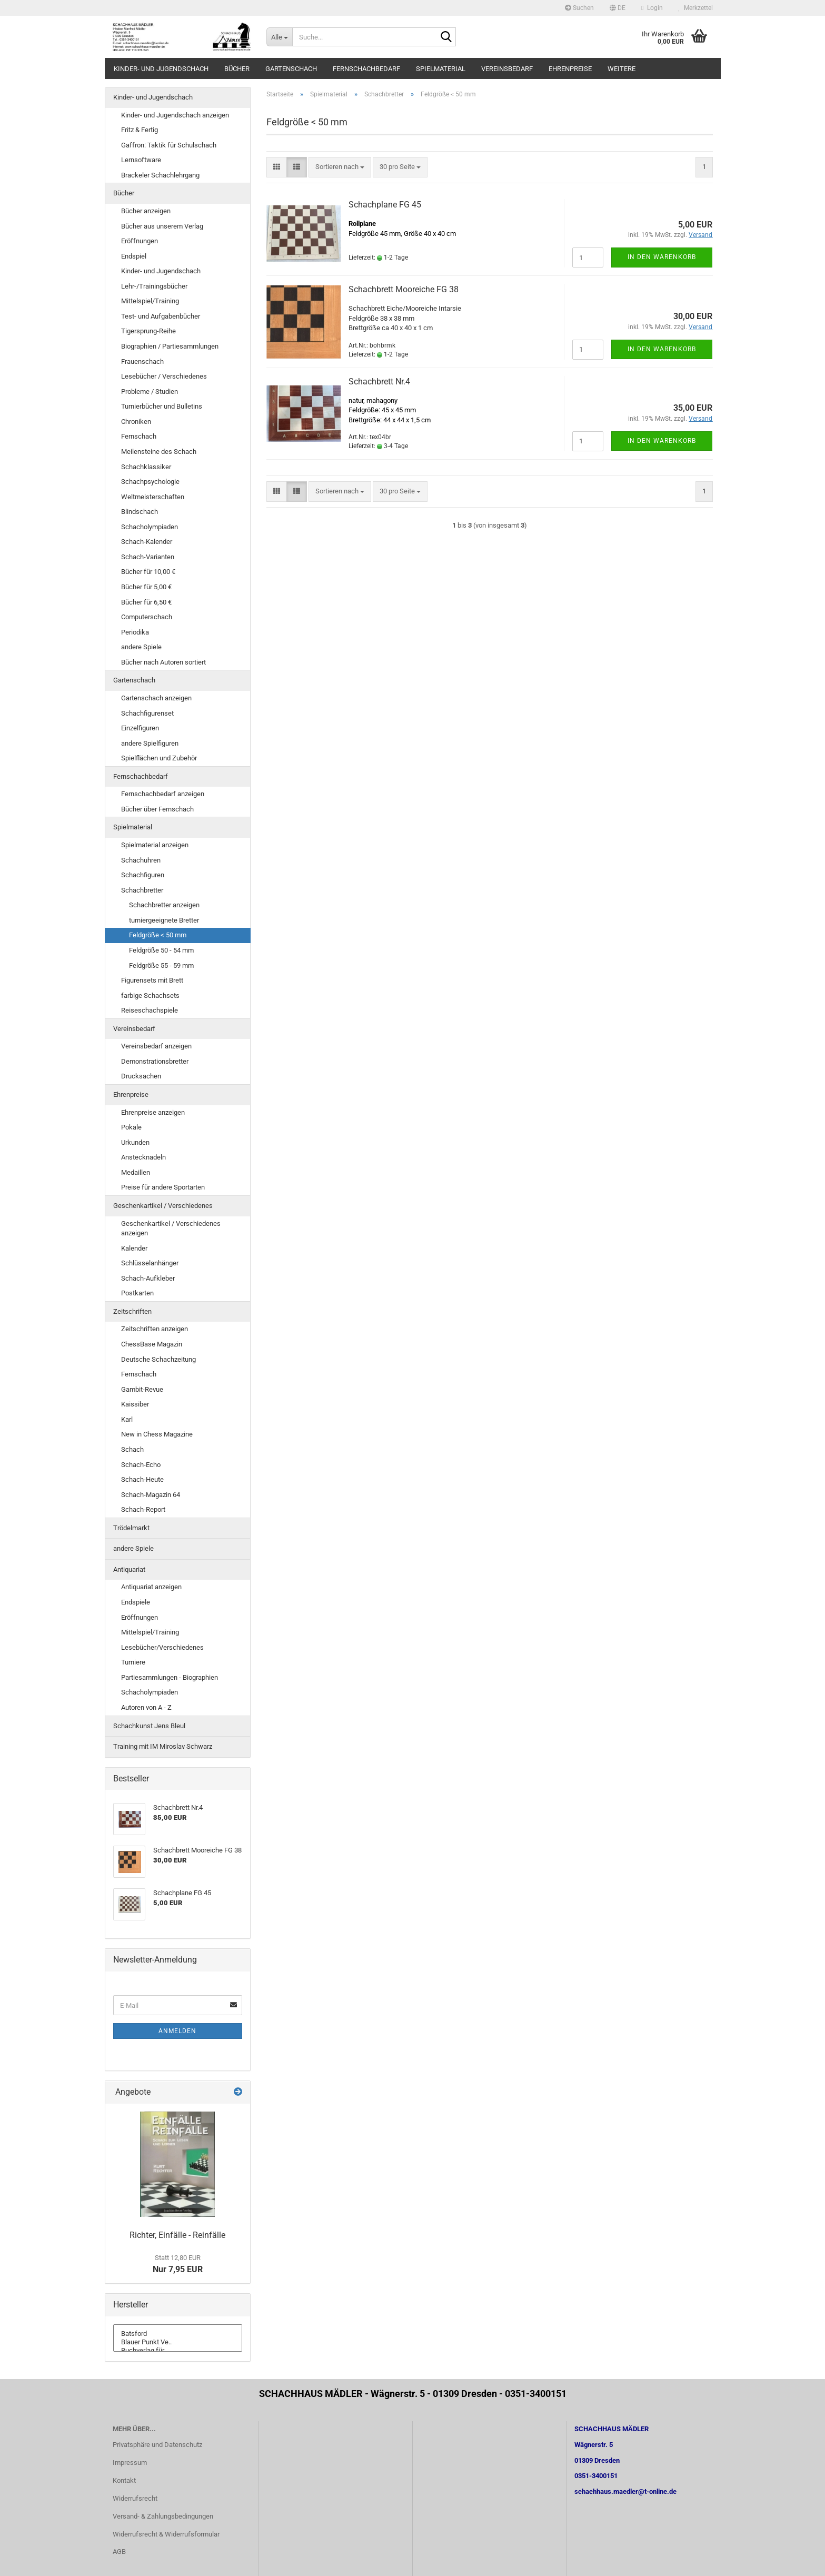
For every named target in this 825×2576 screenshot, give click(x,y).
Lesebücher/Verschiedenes (162, 1647)
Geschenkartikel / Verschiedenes (163, 1206)
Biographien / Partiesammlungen (169, 346)
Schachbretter (142, 890)
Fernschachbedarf (366, 69)
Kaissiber (135, 1404)
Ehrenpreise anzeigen (153, 1112)
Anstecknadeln (143, 1157)
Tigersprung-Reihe (148, 331)
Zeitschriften (132, 1311)
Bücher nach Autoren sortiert (163, 662)
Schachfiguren (142, 875)
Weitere (621, 69)
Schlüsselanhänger (149, 1263)
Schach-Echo (141, 1465)
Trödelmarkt (131, 1528)
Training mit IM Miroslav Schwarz (162, 1746)
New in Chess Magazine (157, 1434)
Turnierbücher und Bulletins (161, 406)
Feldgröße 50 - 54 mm (161, 950)
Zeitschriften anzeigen (154, 1329)
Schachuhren (141, 860)
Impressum (130, 2462)
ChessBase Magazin (151, 1344)
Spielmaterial (440, 69)
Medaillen (135, 1172)
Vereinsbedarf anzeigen (156, 1046)
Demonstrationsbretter (154, 1061)
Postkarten (137, 1293)
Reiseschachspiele (149, 1010)
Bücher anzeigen (146, 211)
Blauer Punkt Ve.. (178, 2342)
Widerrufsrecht (135, 2498)
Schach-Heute (142, 1479)
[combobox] (340, 167)
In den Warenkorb (662, 257)
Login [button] (651, 8)
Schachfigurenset (147, 713)
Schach (132, 1449)
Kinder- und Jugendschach (161, 69)
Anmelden (177, 2031)
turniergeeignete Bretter (164, 920)
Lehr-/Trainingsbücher (154, 286)
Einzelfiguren (140, 728)
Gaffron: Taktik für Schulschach (168, 145)
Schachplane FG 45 (385, 205)
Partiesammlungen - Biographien (169, 1677)
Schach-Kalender (146, 542)
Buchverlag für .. (178, 2350)
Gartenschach (291, 69)
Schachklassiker (146, 467)
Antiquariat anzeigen (151, 1587)
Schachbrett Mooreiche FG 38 (404, 289)
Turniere (133, 1662)
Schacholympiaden (149, 527)
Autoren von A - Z (146, 1707)
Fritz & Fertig (139, 130)
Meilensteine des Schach (158, 451)
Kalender (134, 1248)
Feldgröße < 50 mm (157, 935)
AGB (119, 2551)
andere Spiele (141, 647)
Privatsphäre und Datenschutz (157, 2445)
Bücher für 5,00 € (146, 587)
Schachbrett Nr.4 (379, 382)
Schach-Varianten (147, 557)
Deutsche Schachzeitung (158, 1359)
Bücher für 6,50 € (146, 602)
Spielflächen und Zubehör (159, 758)
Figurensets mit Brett (152, 980)
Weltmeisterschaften (152, 497)
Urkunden (135, 1142)
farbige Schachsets (150, 995)
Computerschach (146, 617)
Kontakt (124, 2480)
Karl (127, 1419)
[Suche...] (279, 36)
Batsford (178, 2334)
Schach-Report (143, 1509)
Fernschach (138, 436)
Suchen (579, 8)
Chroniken (136, 421)
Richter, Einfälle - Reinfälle (177, 2235)
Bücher (237, 69)
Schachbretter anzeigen (164, 905)
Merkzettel (696, 8)
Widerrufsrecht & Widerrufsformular (166, 2534)
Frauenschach (142, 361)
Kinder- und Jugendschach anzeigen (175, 115)
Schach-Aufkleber (148, 1278)
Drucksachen (141, 1076)
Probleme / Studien (149, 391)
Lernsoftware (141, 160)
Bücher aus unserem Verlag (162, 226)
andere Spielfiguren (149, 743)
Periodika (135, 632)
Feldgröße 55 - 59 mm (161, 965)
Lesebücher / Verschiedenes (164, 376)
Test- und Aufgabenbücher (160, 316)
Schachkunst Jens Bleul (149, 1726)
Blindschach (139, 512)
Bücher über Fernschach (157, 809)
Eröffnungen (139, 241)
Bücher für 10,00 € (148, 572)
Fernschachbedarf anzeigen (162, 794)
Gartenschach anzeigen (156, 698)
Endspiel (133, 256)
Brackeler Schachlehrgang (160, 175)
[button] (617, 8)
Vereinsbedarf (507, 69)
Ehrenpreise (570, 69)
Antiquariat (129, 1569)
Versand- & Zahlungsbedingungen (163, 2516)
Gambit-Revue (142, 1389)
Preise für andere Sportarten (163, 1187)
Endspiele (135, 1602)
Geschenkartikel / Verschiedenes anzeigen (171, 1228)
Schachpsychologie (150, 482)
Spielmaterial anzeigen (154, 845)
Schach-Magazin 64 (150, 1495)
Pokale (131, 1127)
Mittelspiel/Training (150, 301)
